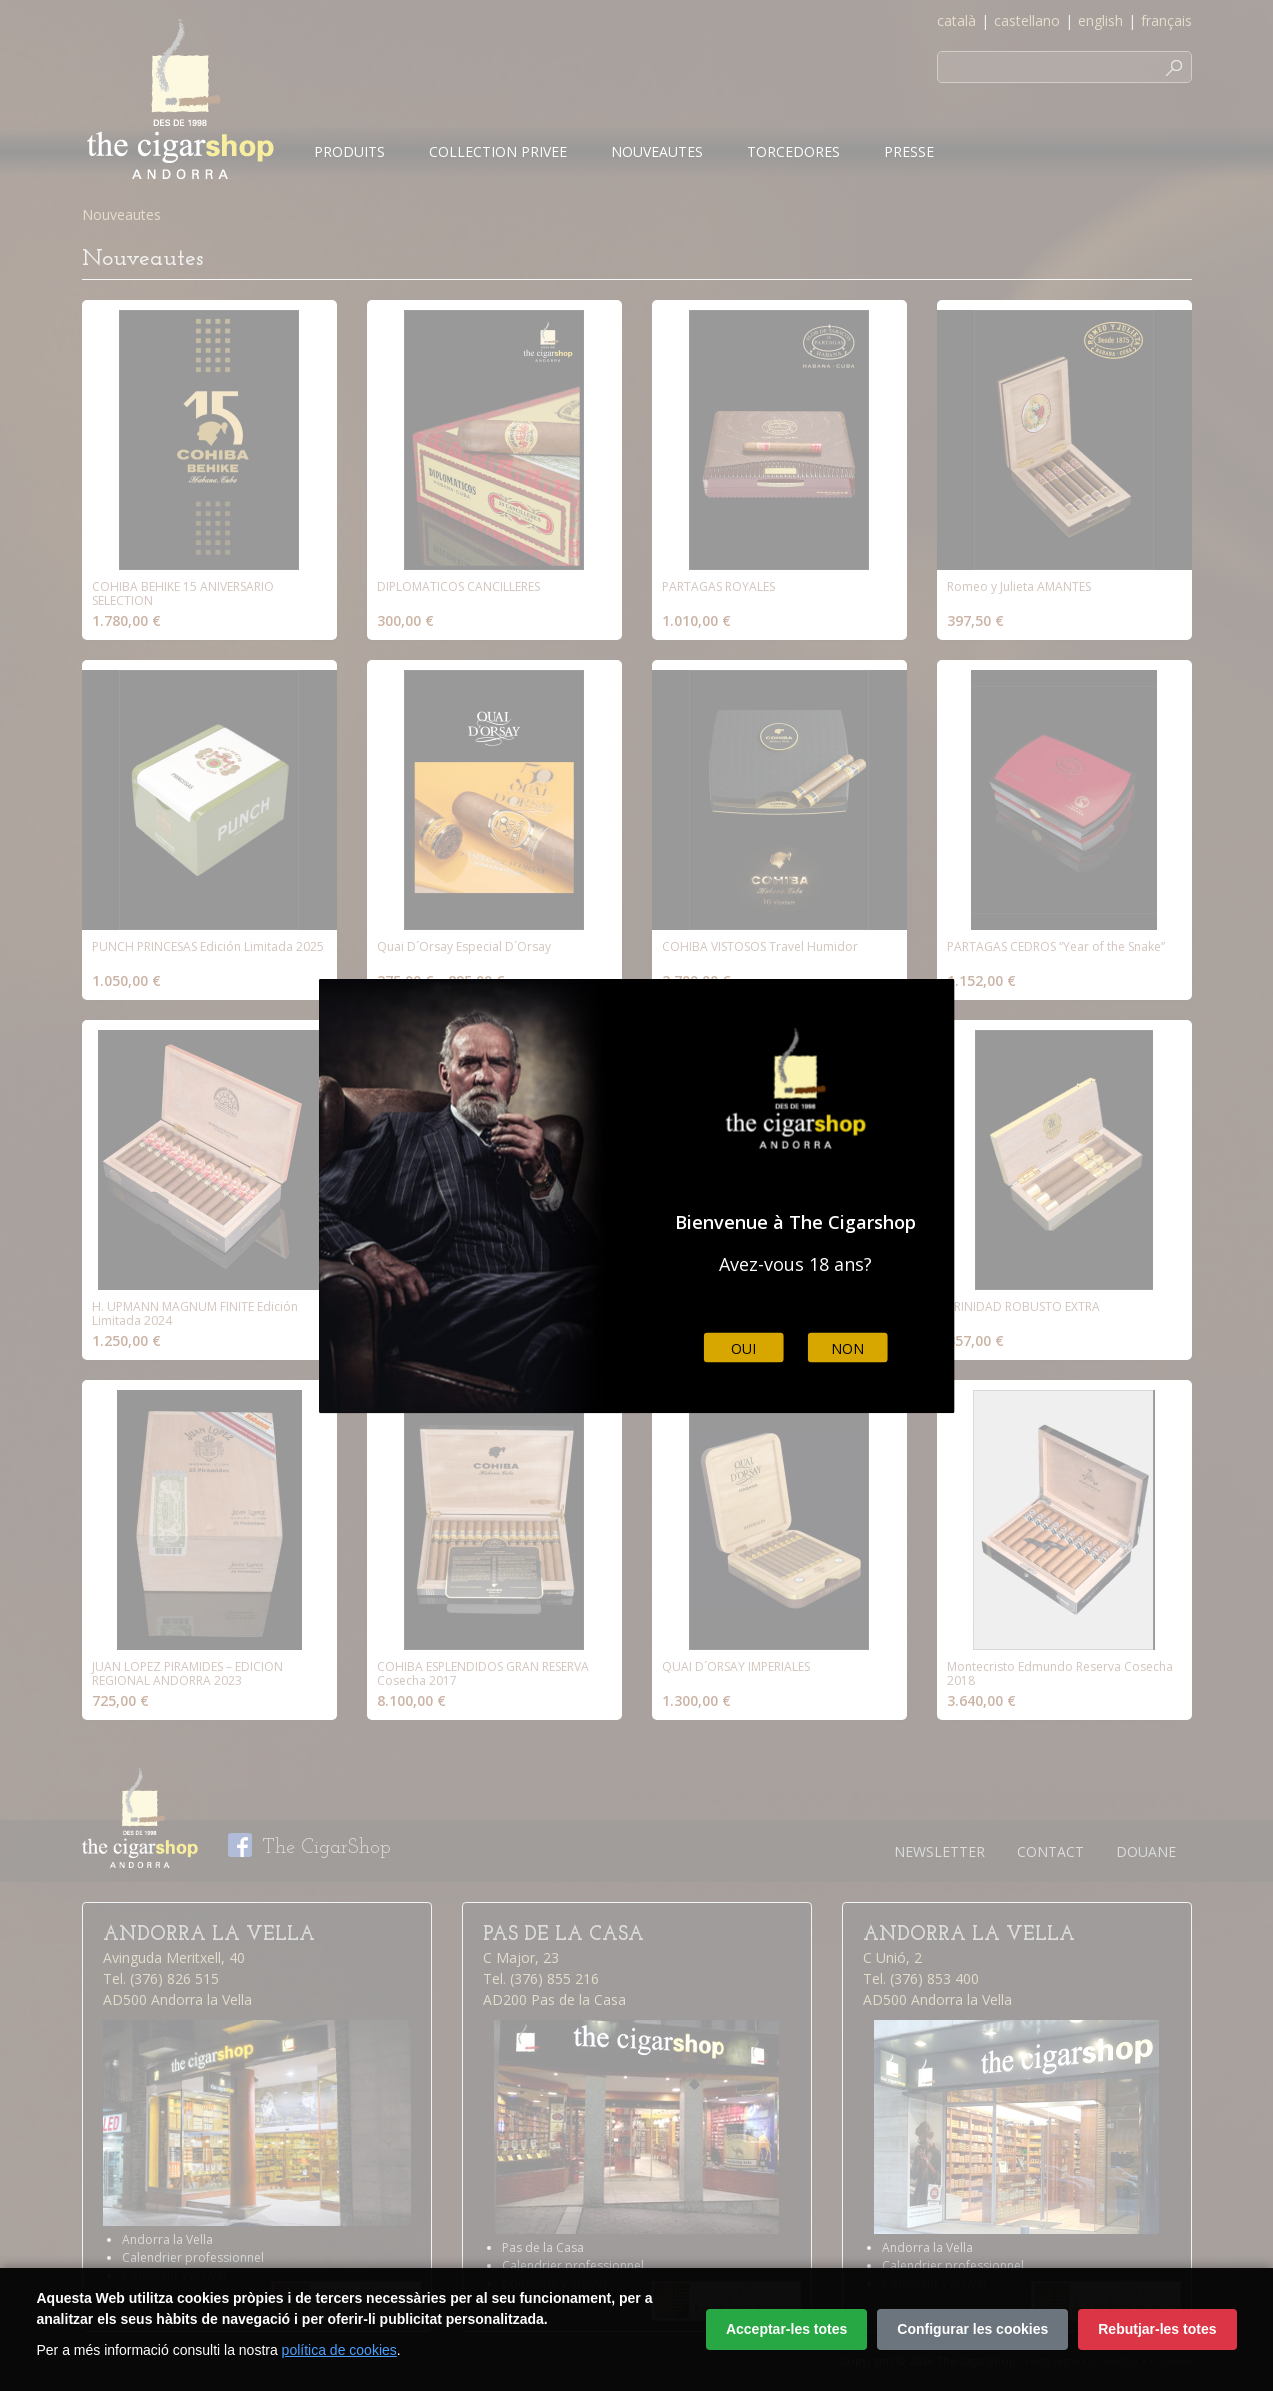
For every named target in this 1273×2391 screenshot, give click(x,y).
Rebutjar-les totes (1157, 2329)
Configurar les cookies (972, 2329)
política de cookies (339, 2350)
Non (847, 1347)
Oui (743, 1347)
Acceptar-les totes (786, 2329)
